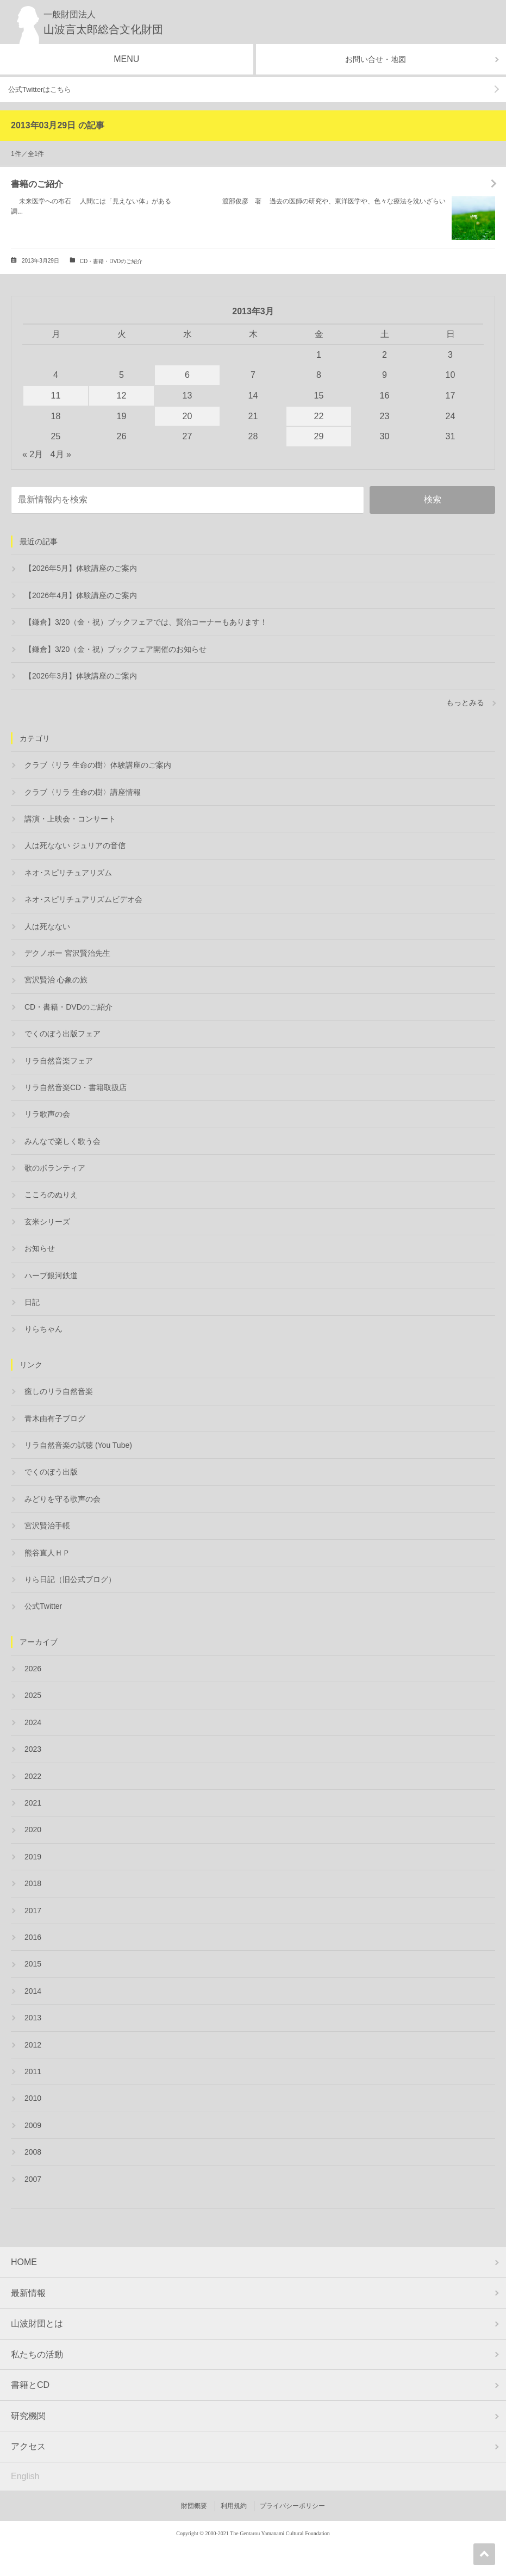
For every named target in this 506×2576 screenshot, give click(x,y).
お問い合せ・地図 (375, 59)
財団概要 (194, 2506)
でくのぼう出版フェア (62, 1033)
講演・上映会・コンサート (70, 818)
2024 (32, 1722)
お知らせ (39, 1248)
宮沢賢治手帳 (47, 1525)
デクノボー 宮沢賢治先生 (67, 953)
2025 (32, 1695)
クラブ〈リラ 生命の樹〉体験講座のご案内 (97, 765)
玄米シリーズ (47, 1221)
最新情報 (28, 2293)
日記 (32, 1302)
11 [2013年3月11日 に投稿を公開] (56, 395)
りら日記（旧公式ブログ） (70, 1579)
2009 (32, 2125)
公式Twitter (43, 1606)
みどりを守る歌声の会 (62, 1499)
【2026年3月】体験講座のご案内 (80, 675)
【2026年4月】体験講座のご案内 (80, 595)
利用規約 (234, 2506)
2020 (32, 1829)
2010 (32, 2098)
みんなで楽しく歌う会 (62, 1141)
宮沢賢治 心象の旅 (56, 979)
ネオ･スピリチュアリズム (68, 872)
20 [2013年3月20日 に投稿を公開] (187, 416)
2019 (32, 1856)
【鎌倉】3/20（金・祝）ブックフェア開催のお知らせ (115, 649)
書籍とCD (30, 2385)
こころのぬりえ (51, 1194)
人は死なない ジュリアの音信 (75, 845)
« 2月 (32, 454)
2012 (32, 2044)
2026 (32, 1668)
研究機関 (28, 2416)
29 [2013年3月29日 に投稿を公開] (319, 436)
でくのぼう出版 (51, 1471)
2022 (32, 1776)
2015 (32, 1963)
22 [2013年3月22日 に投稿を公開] (319, 416)
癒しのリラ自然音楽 (58, 1391)
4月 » (61, 454)
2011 (32, 2071)
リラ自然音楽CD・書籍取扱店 (75, 1087)
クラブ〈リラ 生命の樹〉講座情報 (82, 792)
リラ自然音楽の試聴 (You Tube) (78, 1445)
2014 (32, 1991)
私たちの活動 (37, 2354)
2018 (32, 1883)
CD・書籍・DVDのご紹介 (111, 261)
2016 (32, 1937)
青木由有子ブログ (54, 1418)
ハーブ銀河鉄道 (51, 1275)
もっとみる (465, 702)
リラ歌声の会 (47, 1114)
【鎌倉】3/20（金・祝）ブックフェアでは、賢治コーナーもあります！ (145, 622)
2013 (32, 2017)
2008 (32, 2152)
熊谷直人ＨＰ (47, 1552)
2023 (32, 1749)
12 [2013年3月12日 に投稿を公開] (122, 395)
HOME (24, 2262)
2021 (32, 1803)
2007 (32, 2179)
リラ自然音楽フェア (58, 1060)
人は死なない (47, 926)
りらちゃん (43, 1328)
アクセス (28, 2446)
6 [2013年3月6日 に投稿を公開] (187, 374)
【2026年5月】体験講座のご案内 (80, 568)
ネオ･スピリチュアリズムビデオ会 (83, 899)
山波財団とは (37, 2323)
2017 (32, 1910)
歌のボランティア (54, 1167)
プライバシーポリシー (292, 2506)
